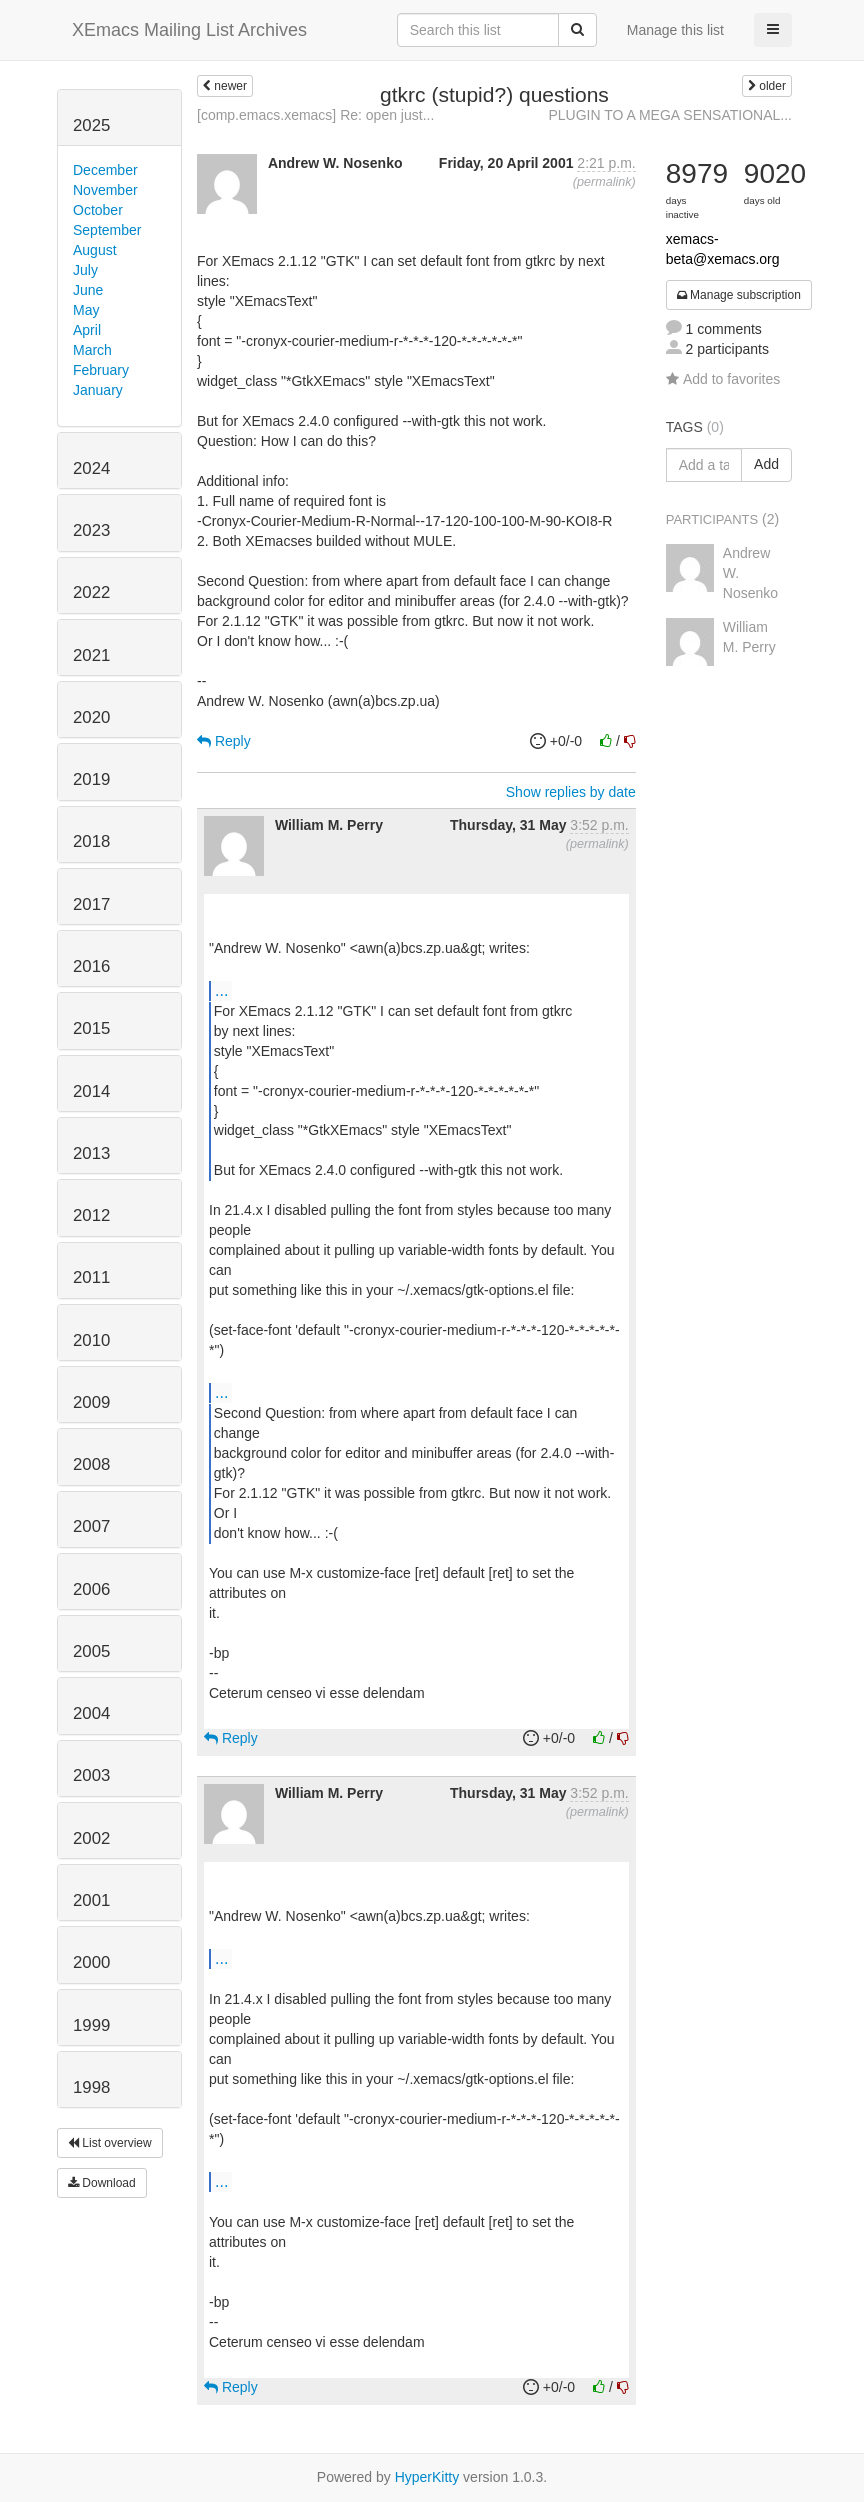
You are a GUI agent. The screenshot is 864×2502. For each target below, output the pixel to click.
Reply (224, 741)
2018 (91, 841)
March (92, 350)
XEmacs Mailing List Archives (189, 30)
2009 (91, 1402)
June (88, 290)
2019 (91, 779)
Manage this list (675, 30)
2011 (91, 1277)
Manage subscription (739, 295)
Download (102, 2183)
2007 (91, 1526)
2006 (91, 1589)
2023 (91, 530)
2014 (91, 1091)
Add (766, 464)
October (98, 210)
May (86, 310)
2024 (91, 468)
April (87, 330)
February (101, 370)
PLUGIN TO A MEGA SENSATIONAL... (670, 115)
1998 (91, 2087)
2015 (91, 1028)
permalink (604, 182)
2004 (91, 1713)
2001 (91, 1900)
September (107, 230)
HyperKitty (427, 2477)
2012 (91, 1215)
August (95, 250)
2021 (91, 655)
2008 (91, 1464)
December (105, 170)
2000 (91, 1962)
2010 (91, 1340)
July (85, 270)
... (221, 990)
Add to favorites (723, 379)
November (105, 190)
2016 (91, 966)
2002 (91, 1838)
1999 (91, 2025)
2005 (91, 1651)
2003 (91, 1775)
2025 (91, 125)
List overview (110, 2143)
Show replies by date (571, 792)
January (98, 390)
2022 (91, 592)
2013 (91, 1153)
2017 (91, 904)
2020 (91, 717)
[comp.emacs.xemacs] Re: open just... (315, 115)
